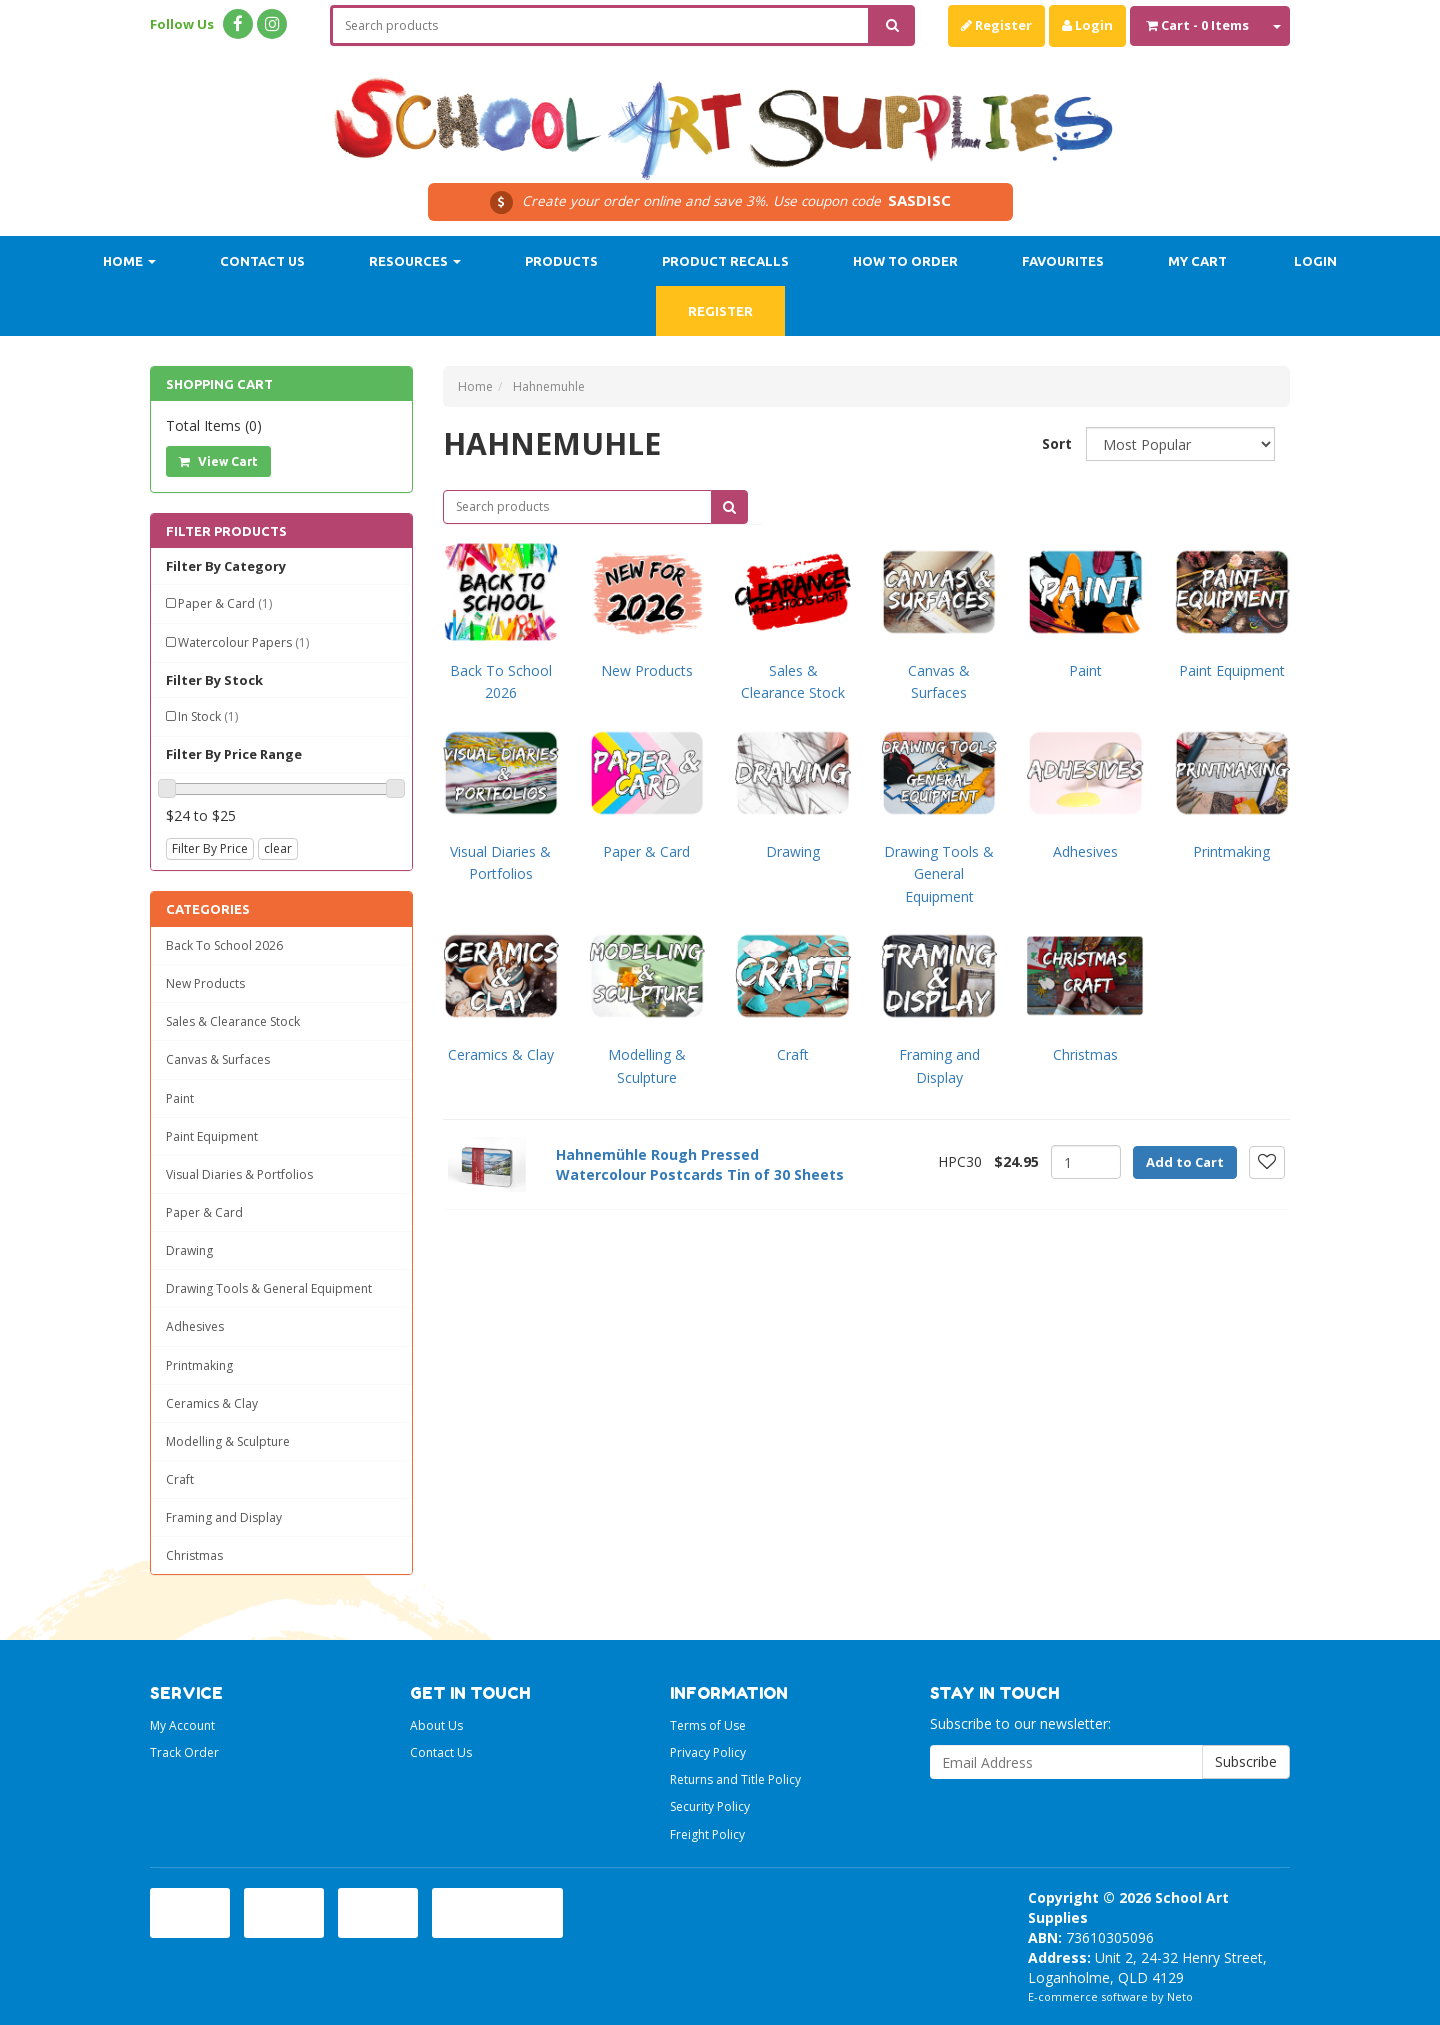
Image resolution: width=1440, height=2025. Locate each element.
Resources (415, 261)
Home (129, 261)
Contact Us (262, 261)
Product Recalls (725, 261)
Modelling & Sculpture (228, 1441)
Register (996, 25)
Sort (1056, 443)
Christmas (194, 1555)
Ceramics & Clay (212, 1403)
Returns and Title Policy (735, 1779)
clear (278, 848)
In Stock (208, 716)
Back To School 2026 (224, 945)
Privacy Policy (708, 1752)
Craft (180, 1479)
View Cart (218, 461)
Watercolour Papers (243, 642)
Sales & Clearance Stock (233, 1021)
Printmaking (199, 1365)
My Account (182, 1725)
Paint (180, 1098)
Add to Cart (1185, 1162)
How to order (905, 261)
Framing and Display (224, 1517)
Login (1087, 25)
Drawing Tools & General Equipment (269, 1288)
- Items (1197, 25)
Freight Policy (707, 1834)
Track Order (184, 1752)
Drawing (189, 1250)
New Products (205, 983)
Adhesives (195, 1326)
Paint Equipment (212, 1136)
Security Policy (710, 1806)
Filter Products (226, 531)
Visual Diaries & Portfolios (239, 1174)
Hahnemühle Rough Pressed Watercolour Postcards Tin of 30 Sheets (700, 1164)
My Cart (1197, 261)
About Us (436, 1725)
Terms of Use (708, 1725)
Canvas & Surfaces (218, 1059)
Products (561, 261)
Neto (1180, 1996)
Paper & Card (225, 603)
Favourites (1063, 261)
